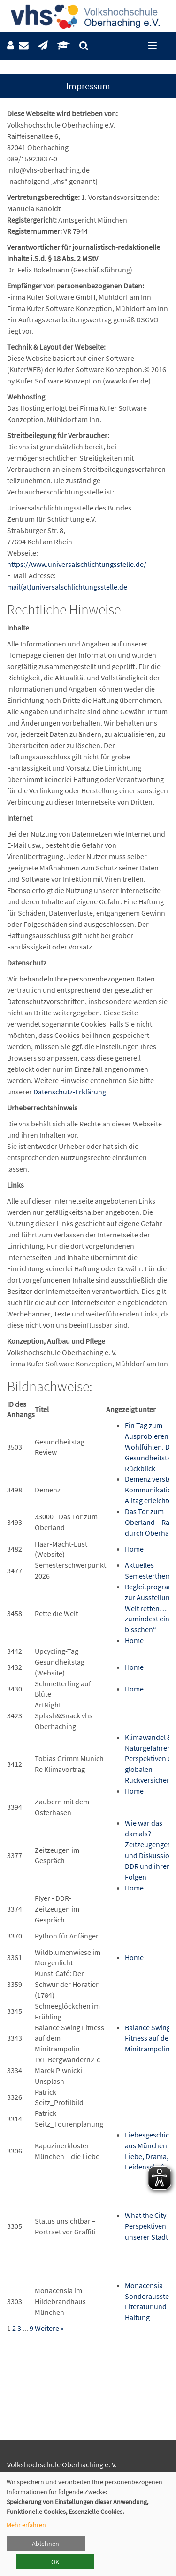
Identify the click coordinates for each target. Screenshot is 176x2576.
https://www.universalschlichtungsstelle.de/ (76, 564)
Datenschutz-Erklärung (69, 1091)
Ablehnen (45, 2543)
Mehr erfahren (26, 2524)
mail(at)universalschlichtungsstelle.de (67, 586)
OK (55, 2562)
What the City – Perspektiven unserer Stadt (148, 2225)
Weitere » (49, 2328)
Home (134, 1549)
